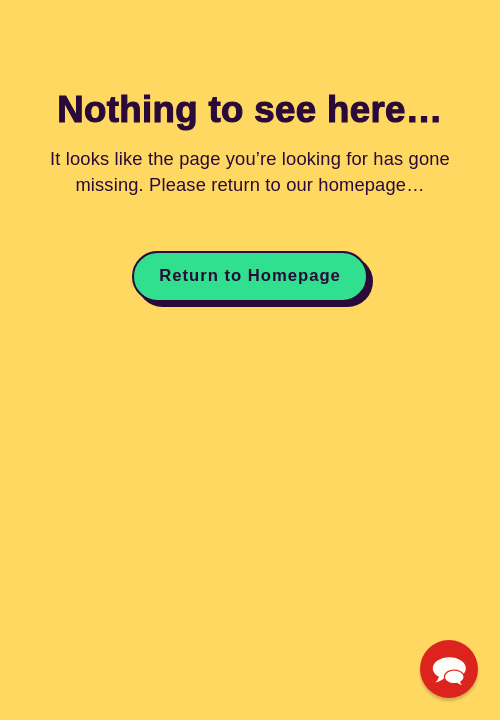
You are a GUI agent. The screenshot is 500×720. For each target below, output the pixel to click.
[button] (449, 669)
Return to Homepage (250, 275)
